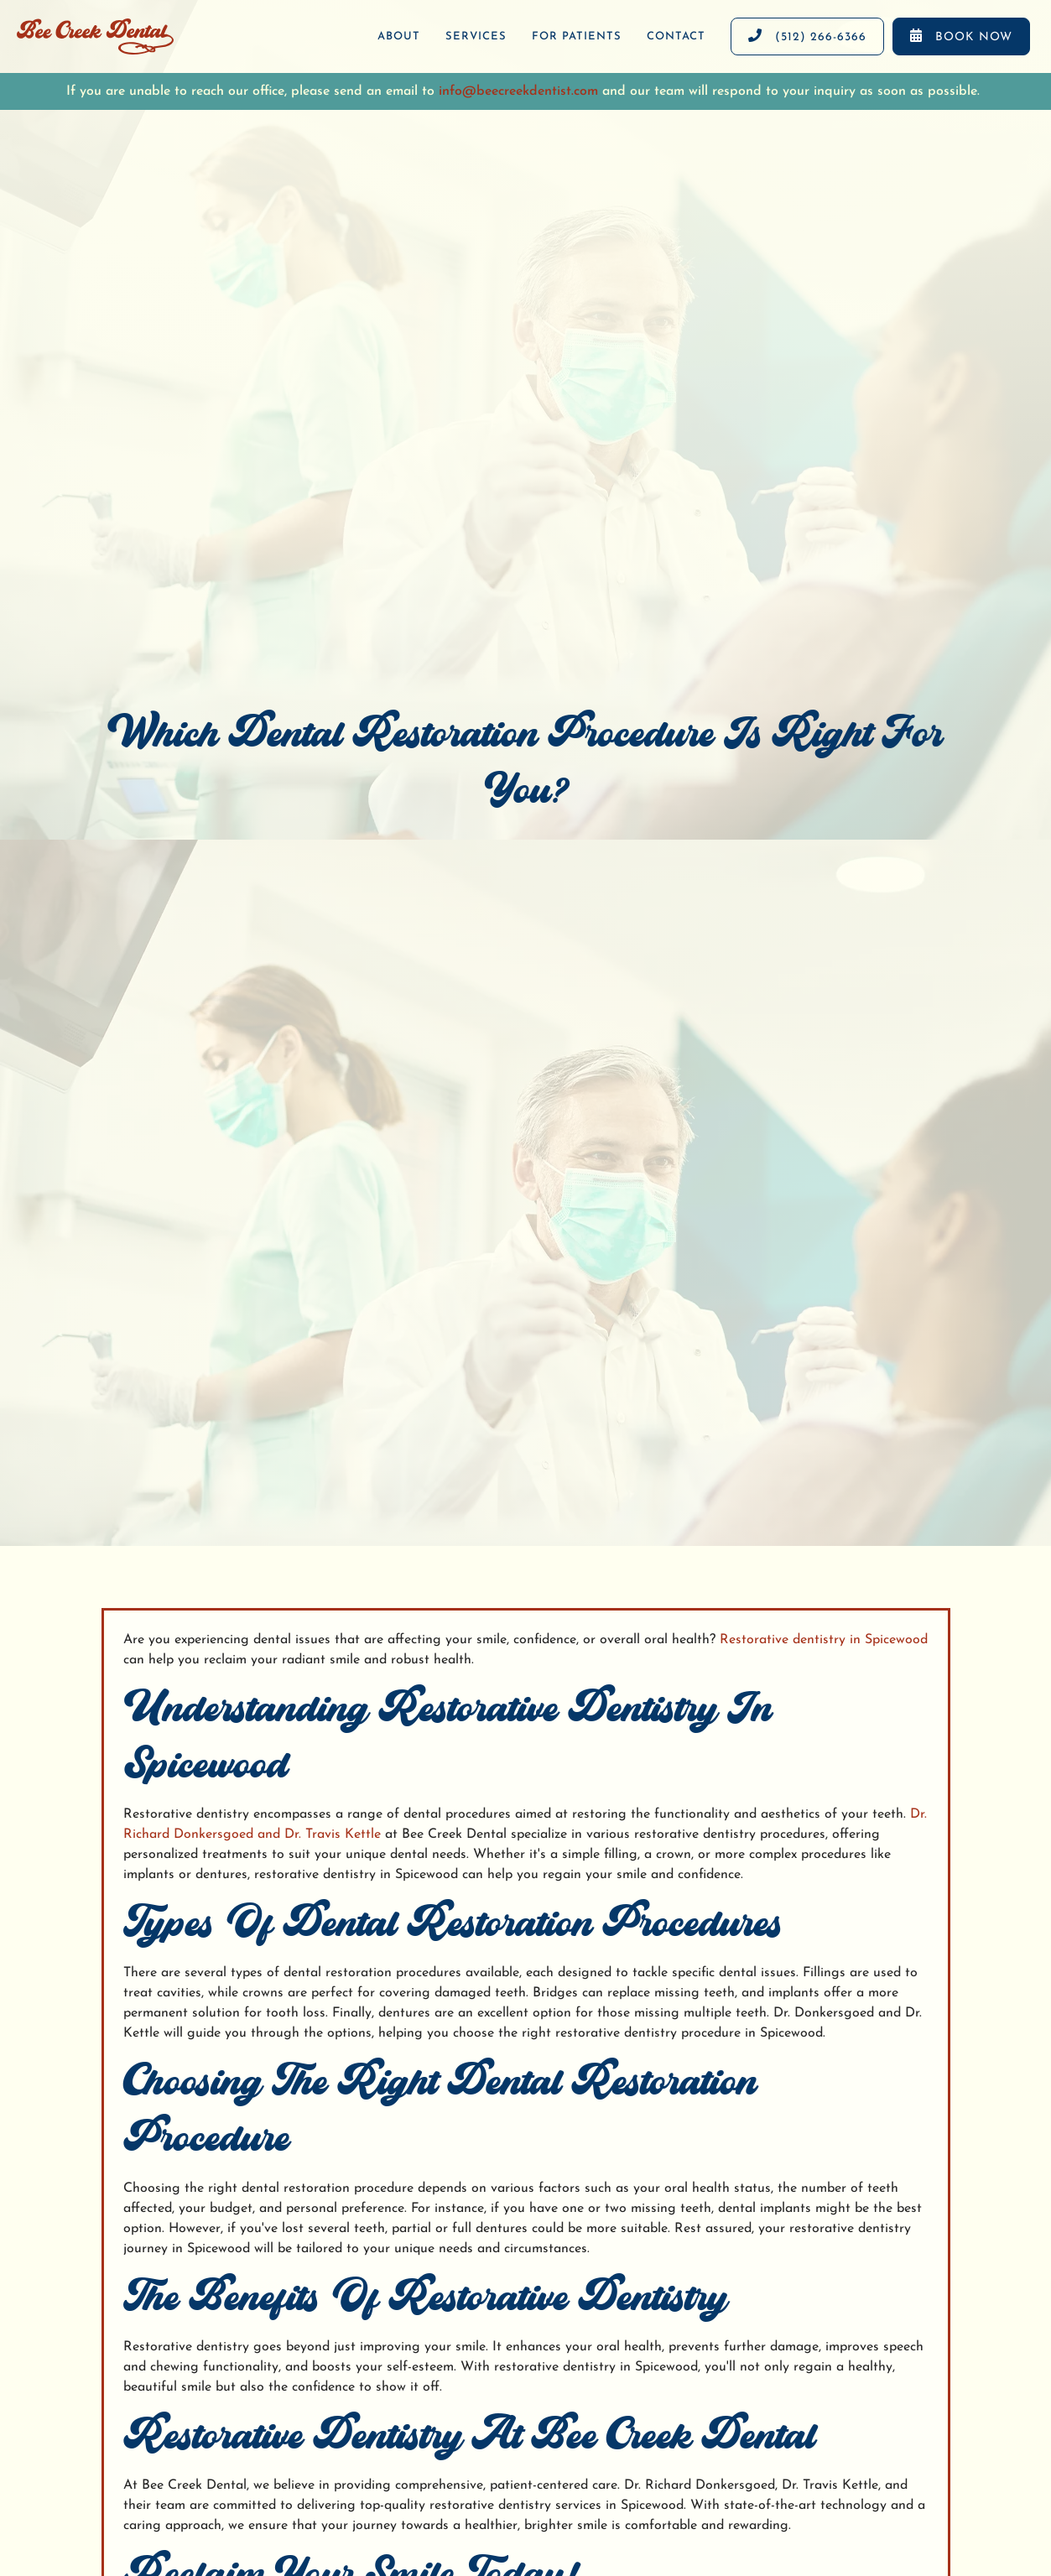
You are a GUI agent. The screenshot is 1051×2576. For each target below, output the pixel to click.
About (398, 36)
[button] (476, 37)
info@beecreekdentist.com (518, 91)
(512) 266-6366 (807, 36)
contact (676, 36)
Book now (961, 36)
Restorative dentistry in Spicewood (824, 1640)
